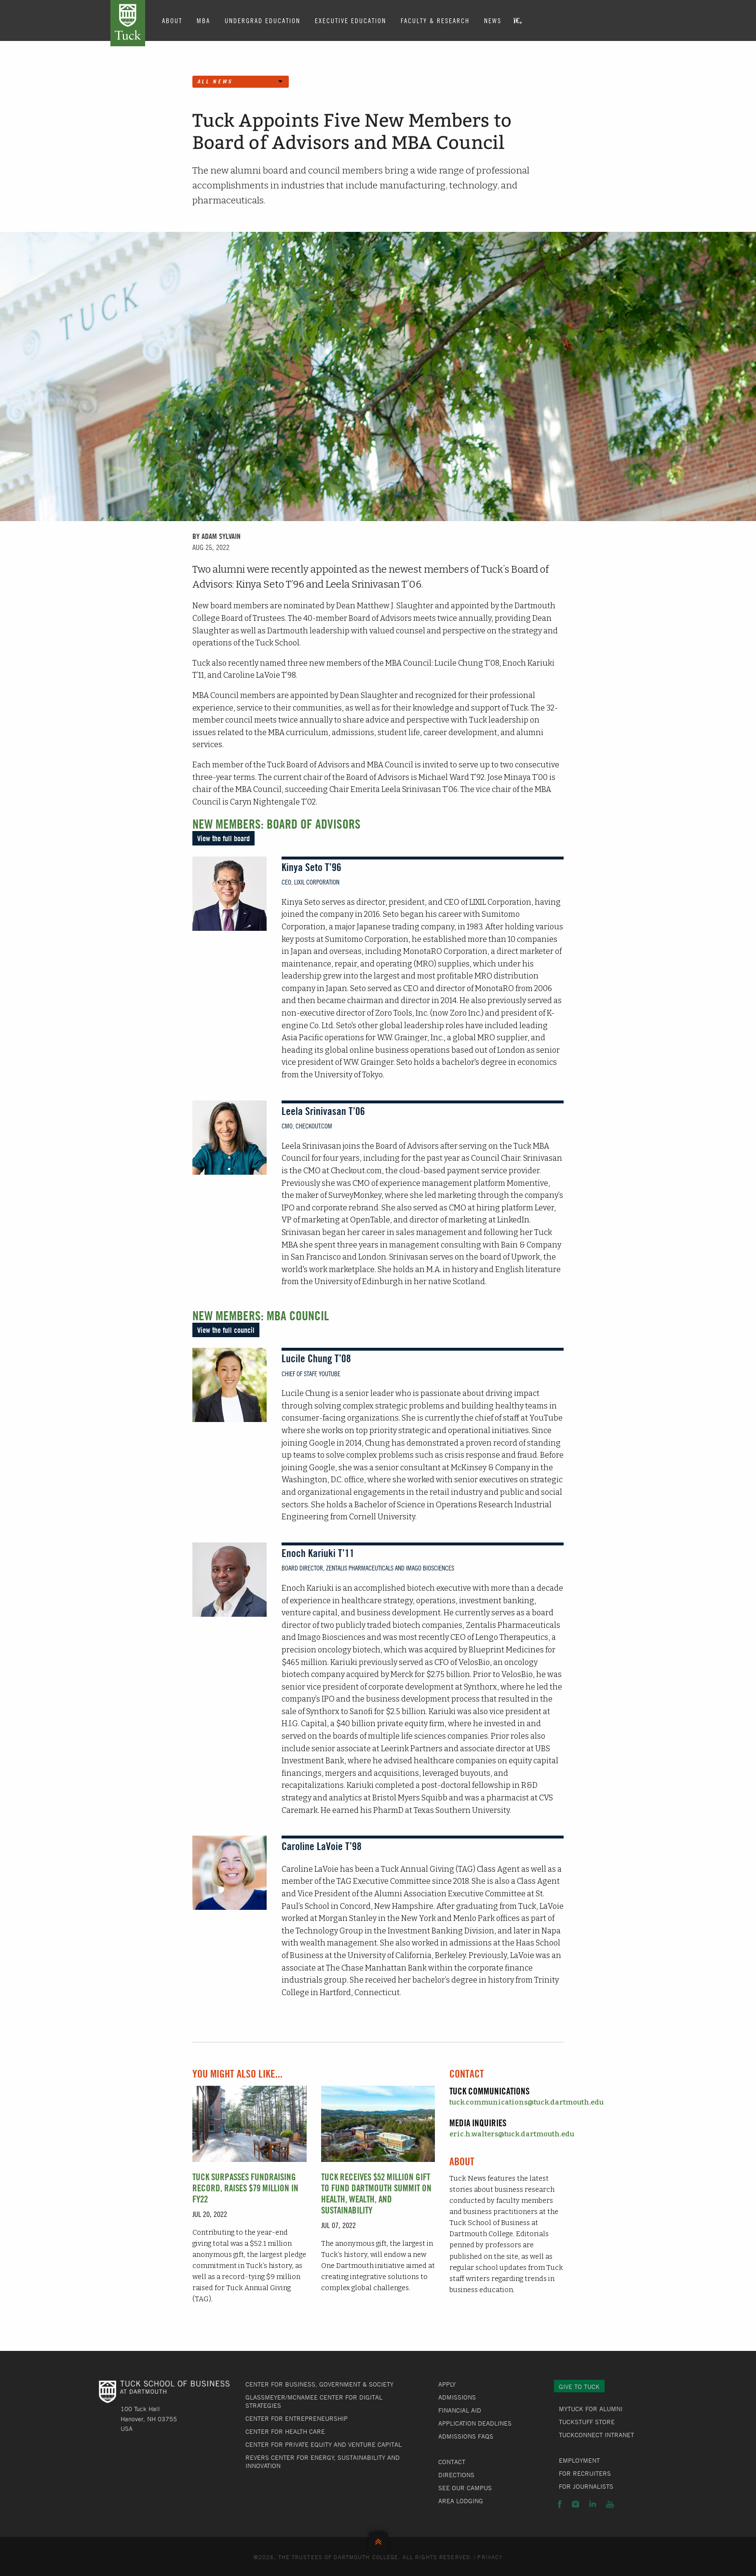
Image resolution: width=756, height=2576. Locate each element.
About (172, 20)
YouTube (610, 2504)
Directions (456, 2475)
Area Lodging (460, 2501)
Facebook (560, 2504)
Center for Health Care (285, 2431)
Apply (447, 2384)
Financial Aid (459, 2410)
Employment (579, 2460)
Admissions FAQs (465, 2436)
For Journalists (586, 2486)
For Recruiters (585, 2473)
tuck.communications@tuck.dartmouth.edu (526, 2102)
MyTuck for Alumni (590, 2409)
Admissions (457, 2397)
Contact (451, 2462)
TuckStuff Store (587, 2422)
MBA (203, 20)
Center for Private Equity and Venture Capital (323, 2444)
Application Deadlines (475, 2423)
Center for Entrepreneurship (296, 2418)
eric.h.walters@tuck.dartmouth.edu (511, 2134)
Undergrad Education (262, 20)
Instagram (575, 2504)
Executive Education (350, 20)
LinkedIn (592, 2504)
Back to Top (378, 2539)
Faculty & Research (435, 20)
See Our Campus (465, 2488)
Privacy (489, 2556)
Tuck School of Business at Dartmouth (127, 23)
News (492, 20)
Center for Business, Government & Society (319, 2384)
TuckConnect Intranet (596, 2435)
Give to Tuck (579, 2386)
